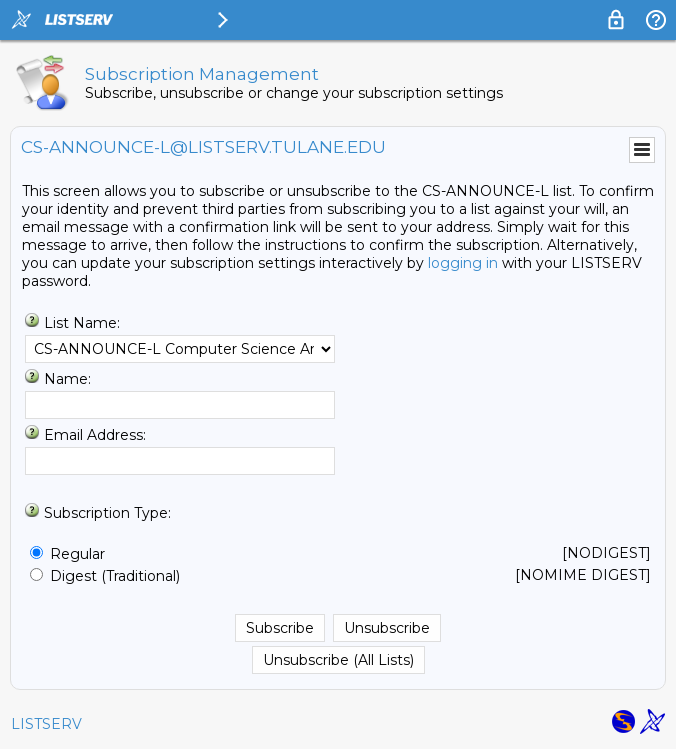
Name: (67, 379)
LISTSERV (46, 724)
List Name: (82, 323)
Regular (77, 554)
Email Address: (95, 435)
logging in (463, 263)
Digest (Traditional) (115, 576)
